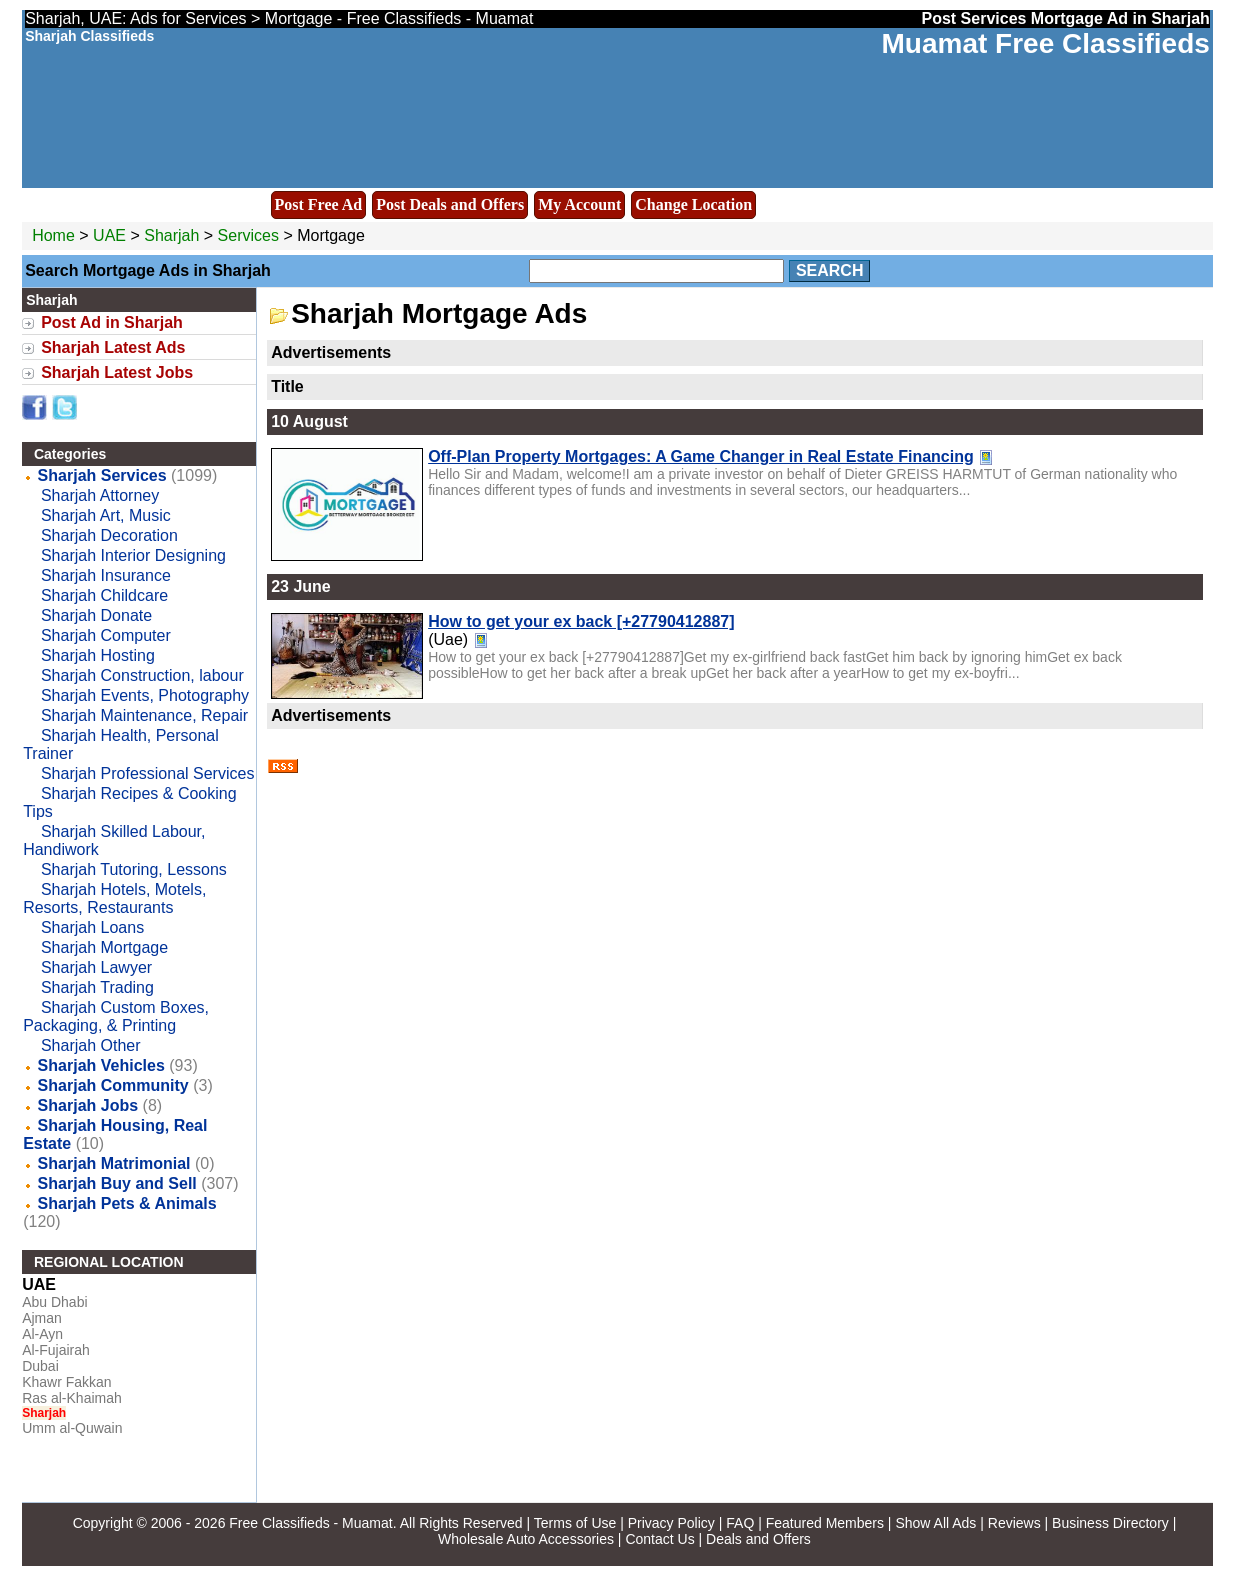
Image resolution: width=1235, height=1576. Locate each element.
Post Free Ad (319, 204)
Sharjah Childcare (104, 595)
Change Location (693, 204)
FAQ (740, 1523)
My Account (579, 204)
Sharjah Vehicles (101, 1065)
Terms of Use (575, 1523)
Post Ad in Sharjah (112, 322)
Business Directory (1110, 1523)
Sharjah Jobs (88, 1105)
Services (248, 235)
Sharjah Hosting (98, 655)
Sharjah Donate (96, 615)
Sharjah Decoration (109, 535)
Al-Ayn (42, 1334)
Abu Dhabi (54, 1302)
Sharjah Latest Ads (113, 347)
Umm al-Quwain (72, 1428)
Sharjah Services (102, 475)
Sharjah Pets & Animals (127, 1203)
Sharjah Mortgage (104, 947)
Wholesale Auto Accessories (526, 1539)
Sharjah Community (113, 1085)
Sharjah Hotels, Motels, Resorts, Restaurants (114, 898)
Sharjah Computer (106, 635)
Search (830, 270)
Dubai (40, 1366)
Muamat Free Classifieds (1046, 43)
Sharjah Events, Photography (145, 695)
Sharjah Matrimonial (114, 1163)
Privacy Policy (671, 1523)
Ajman (42, 1318)
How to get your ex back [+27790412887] (581, 621)
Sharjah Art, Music (106, 515)
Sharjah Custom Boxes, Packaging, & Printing (116, 1016)
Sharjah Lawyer (96, 967)
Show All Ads (935, 1523)
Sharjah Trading (97, 987)
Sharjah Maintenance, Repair (144, 715)
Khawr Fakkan (66, 1382)
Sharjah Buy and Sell (117, 1183)
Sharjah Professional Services (147, 773)
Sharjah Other (91, 1045)
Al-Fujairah (56, 1350)
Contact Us (659, 1539)
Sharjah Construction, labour (142, 675)
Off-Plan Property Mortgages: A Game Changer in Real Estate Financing (701, 456)
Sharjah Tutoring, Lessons (134, 869)
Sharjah (174, 235)
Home (53, 235)
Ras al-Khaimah (72, 1398)
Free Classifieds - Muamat (310, 1523)
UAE (109, 235)
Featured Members (825, 1523)
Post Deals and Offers (450, 204)
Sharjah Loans (92, 927)
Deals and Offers (758, 1539)
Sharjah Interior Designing (133, 555)
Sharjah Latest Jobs (117, 372)
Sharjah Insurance (106, 575)
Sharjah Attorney (100, 495)
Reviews (1014, 1523)
